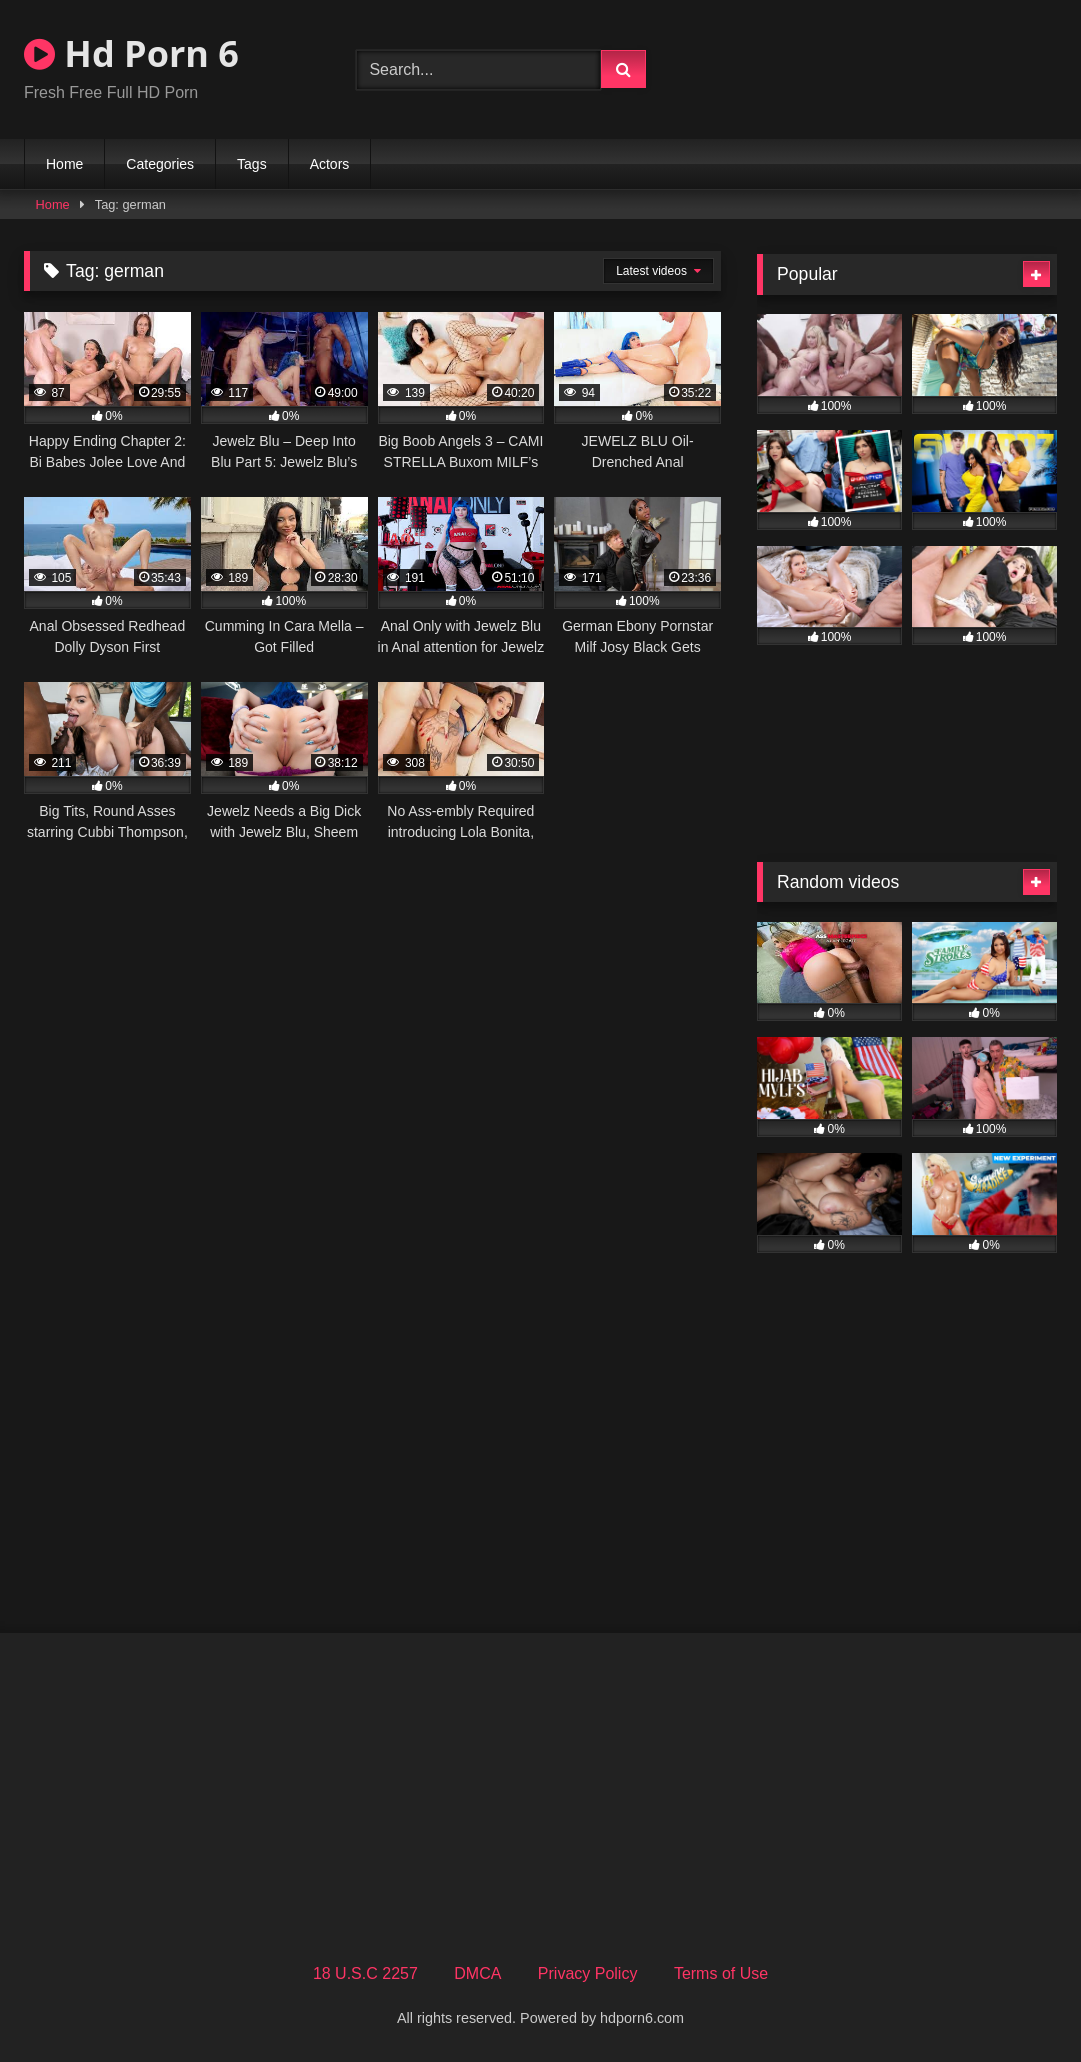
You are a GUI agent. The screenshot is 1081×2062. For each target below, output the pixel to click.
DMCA (477, 1973)
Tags (252, 164)
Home (64, 164)
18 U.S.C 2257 (365, 1973)
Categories (160, 164)
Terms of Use (721, 1973)
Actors (330, 164)
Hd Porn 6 (131, 53)
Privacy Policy (588, 1973)
